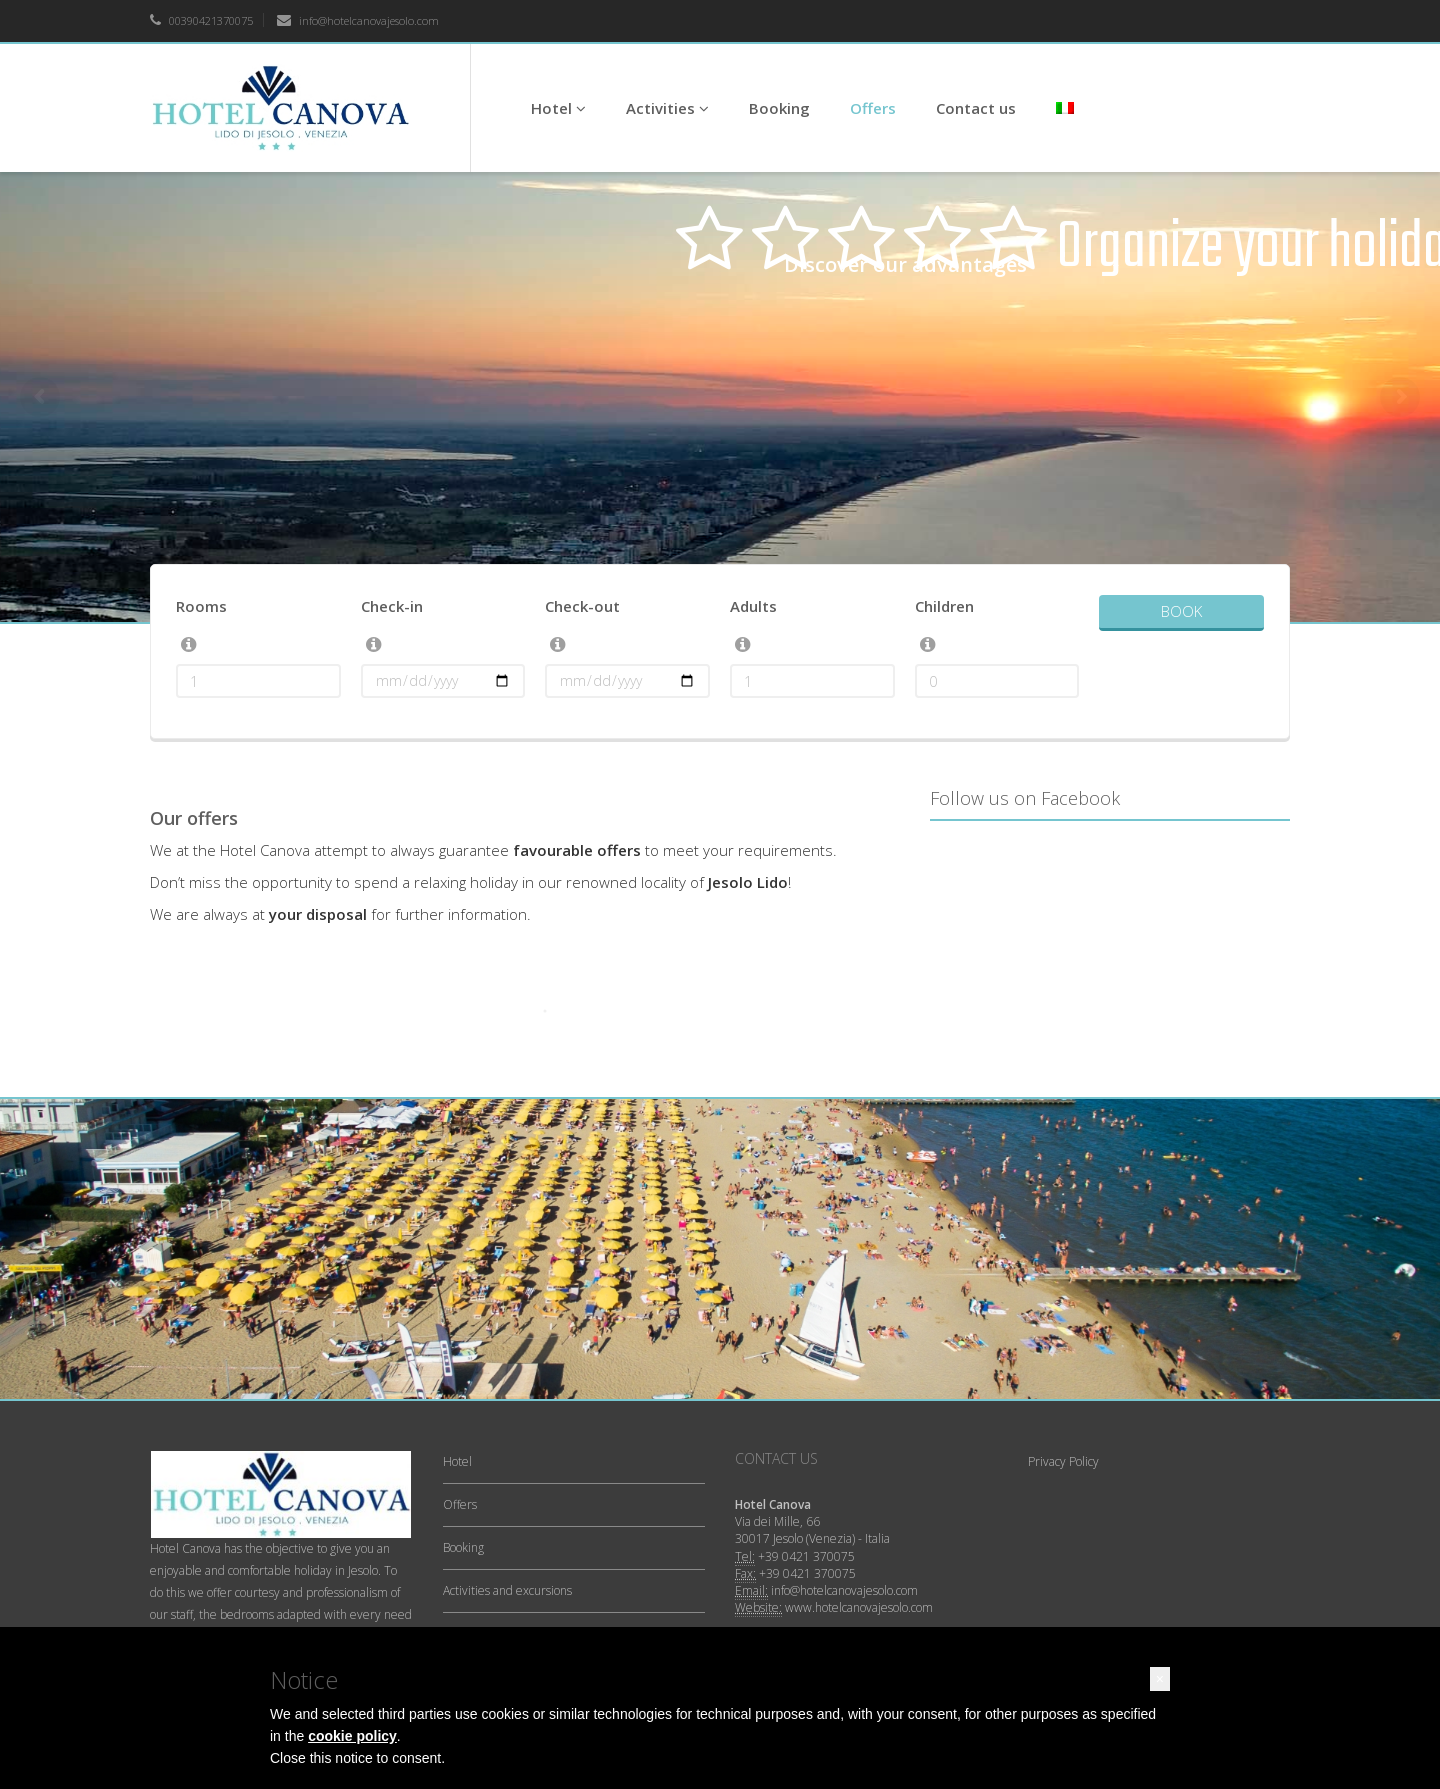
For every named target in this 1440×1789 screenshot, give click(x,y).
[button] (1160, 1679)
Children (944, 606)
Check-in (392, 606)
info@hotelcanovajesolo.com (358, 20)
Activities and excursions (507, 1590)
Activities (667, 108)
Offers (873, 108)
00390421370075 (201, 20)
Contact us (976, 108)
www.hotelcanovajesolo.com (859, 1607)
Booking (779, 108)
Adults (753, 606)
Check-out (582, 606)
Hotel (558, 108)
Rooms (201, 606)
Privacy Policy (1063, 1461)
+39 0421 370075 (806, 1556)
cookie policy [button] (352, 1736)
